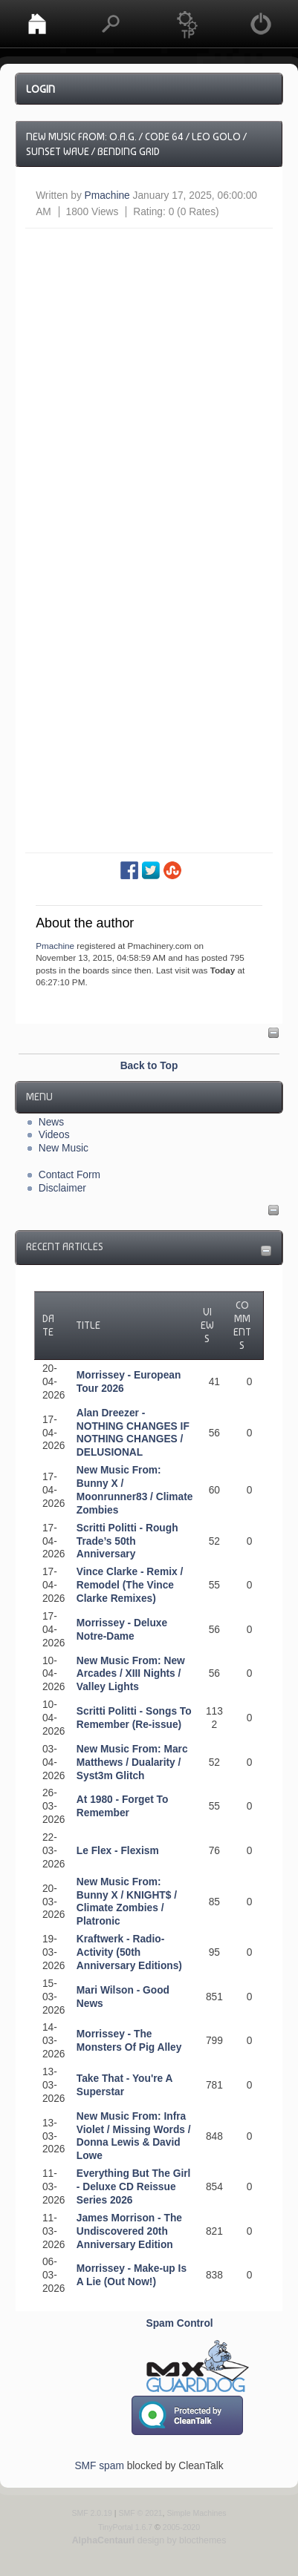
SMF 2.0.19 (91, 2512)
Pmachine (107, 195)
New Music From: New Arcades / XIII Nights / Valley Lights (131, 1674)
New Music (63, 1148)
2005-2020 (181, 2527)
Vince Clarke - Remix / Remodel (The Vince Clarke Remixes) (130, 1585)
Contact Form (69, 1174)
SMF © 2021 (140, 2512)
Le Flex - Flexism (118, 1850)
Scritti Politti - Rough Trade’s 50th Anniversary (127, 1541)
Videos (54, 1134)
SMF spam (98, 2465)
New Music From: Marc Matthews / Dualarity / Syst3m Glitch (132, 1762)
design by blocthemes (149, 2540)
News (51, 1122)
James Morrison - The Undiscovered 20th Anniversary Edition (129, 2231)
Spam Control (179, 2323)
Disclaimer (62, 1188)
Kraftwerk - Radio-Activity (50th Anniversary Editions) (129, 1952)
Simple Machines (196, 2512)
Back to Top (149, 1065)
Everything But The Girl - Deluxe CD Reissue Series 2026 (134, 2187)
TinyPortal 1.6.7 (125, 2527)
